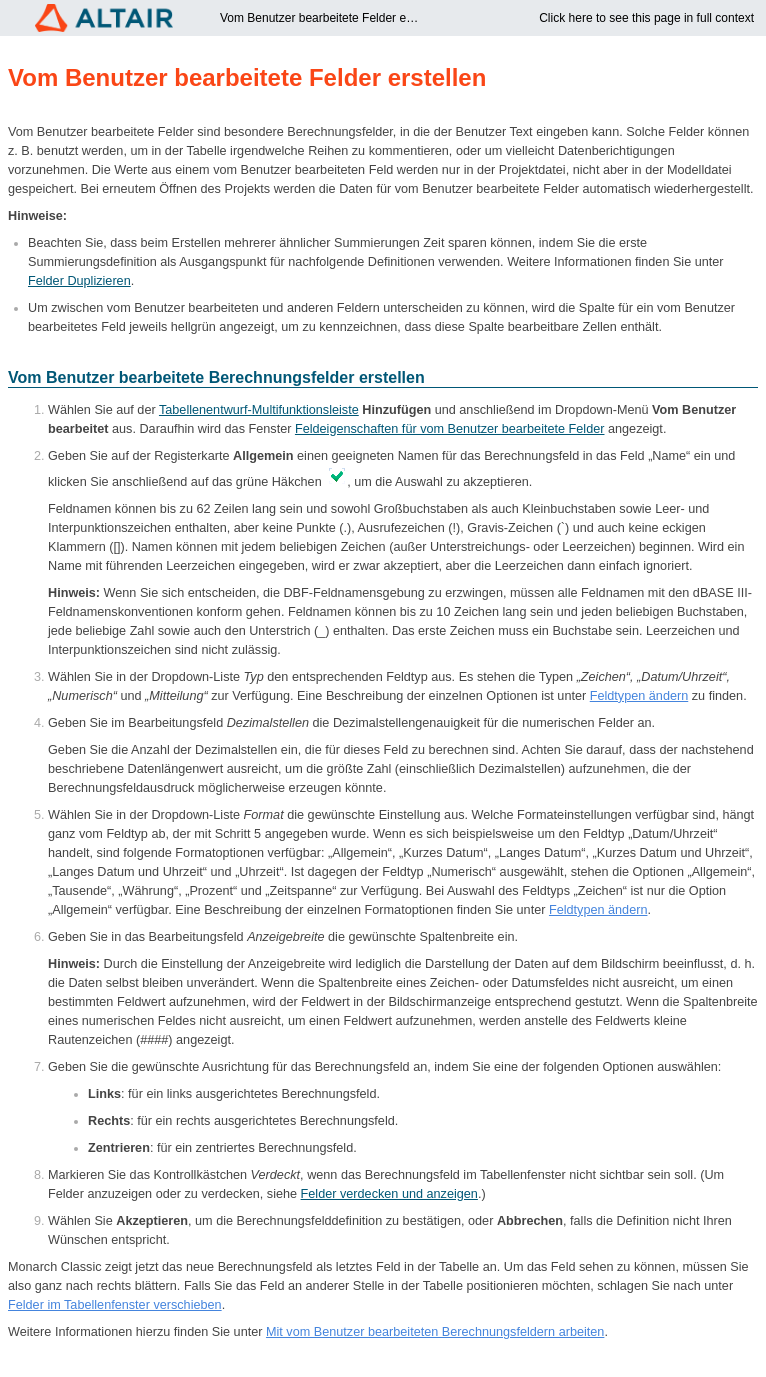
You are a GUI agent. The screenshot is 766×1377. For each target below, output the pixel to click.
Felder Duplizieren (79, 281)
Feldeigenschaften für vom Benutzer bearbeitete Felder (450, 429)
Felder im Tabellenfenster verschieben (115, 1305)
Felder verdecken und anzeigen (389, 1194)
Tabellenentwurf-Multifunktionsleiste (259, 410)
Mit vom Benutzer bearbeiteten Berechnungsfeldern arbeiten (435, 1332)
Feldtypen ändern (639, 696)
